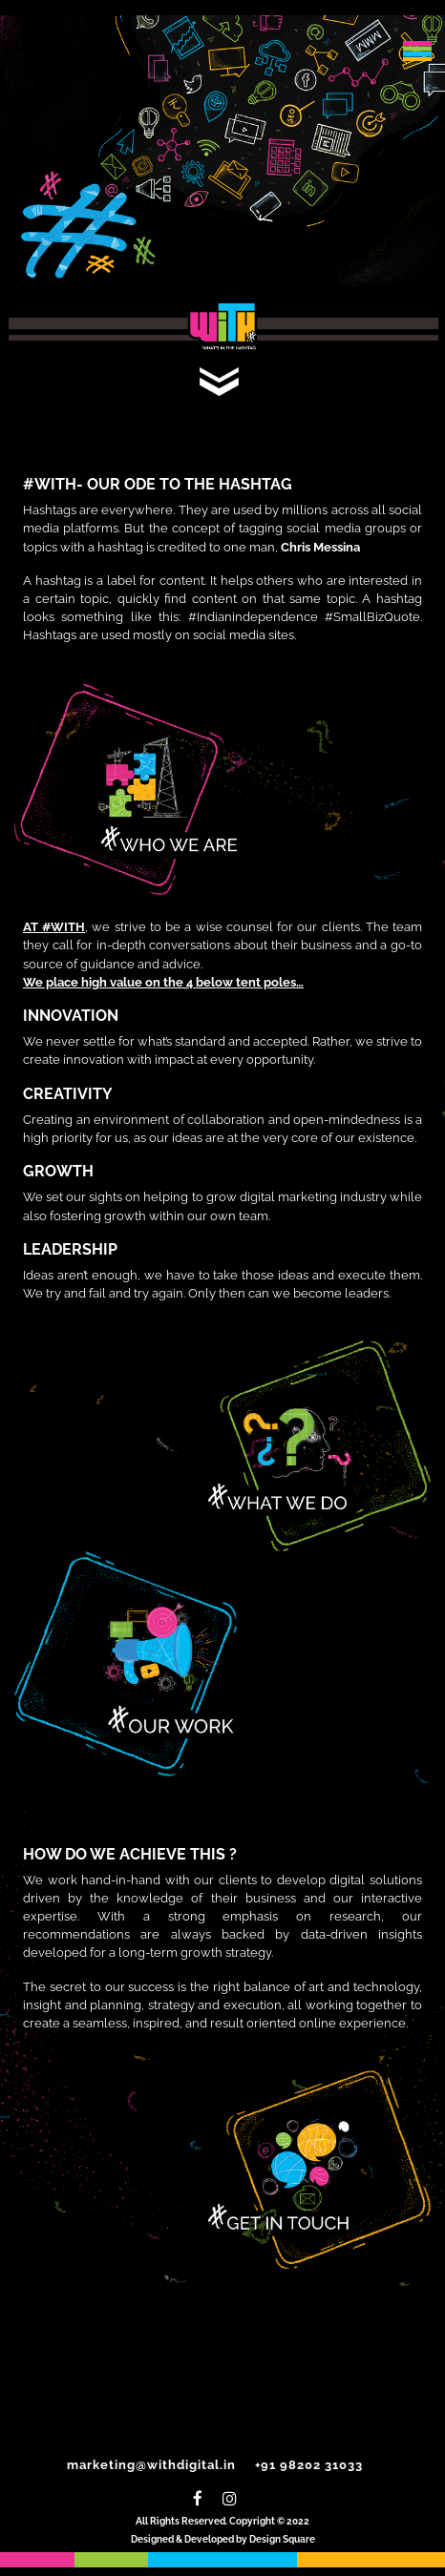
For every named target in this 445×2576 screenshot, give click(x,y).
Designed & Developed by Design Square (223, 2539)
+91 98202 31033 (309, 2465)
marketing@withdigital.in (151, 2465)
